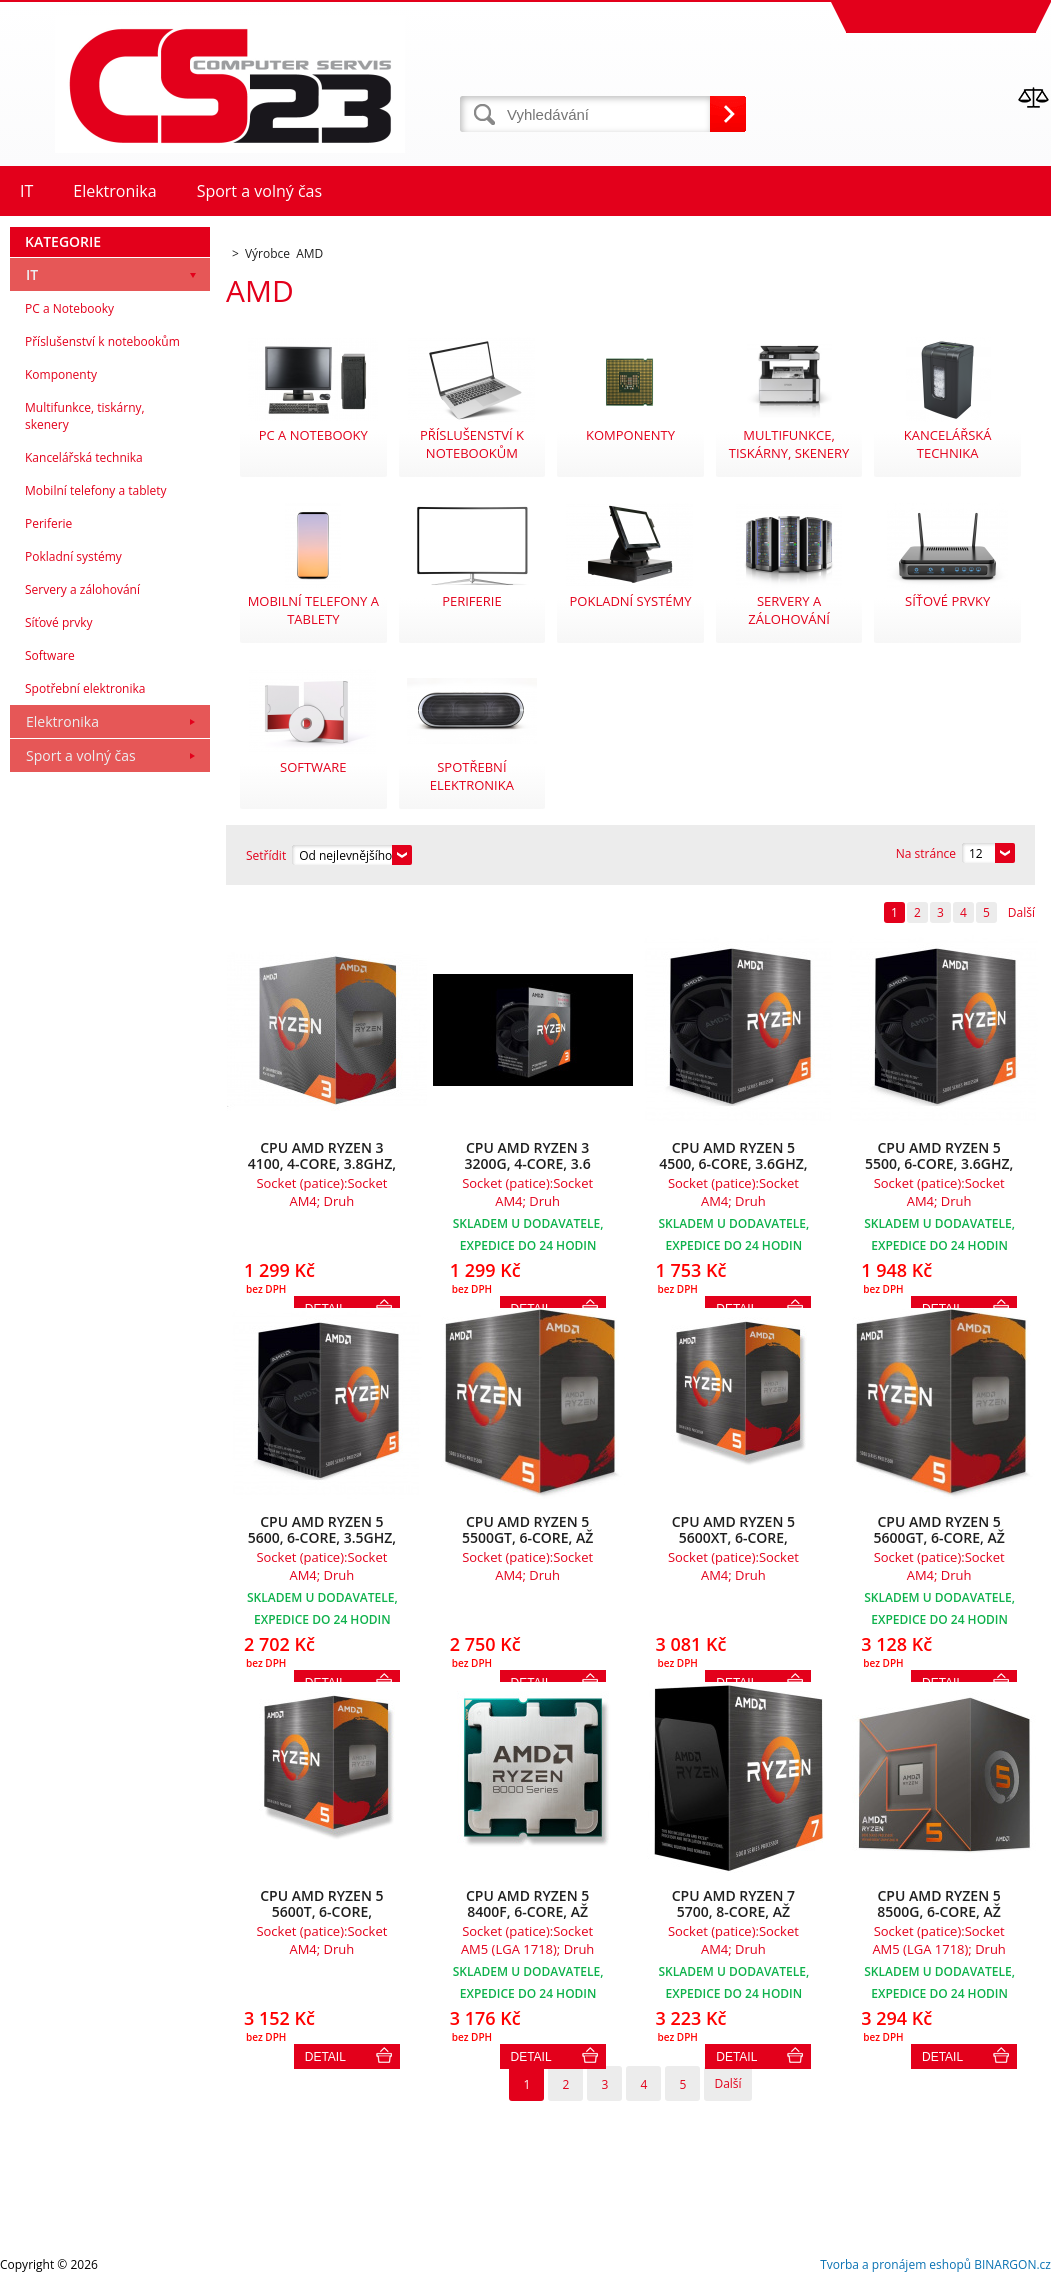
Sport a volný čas (81, 755)
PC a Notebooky (69, 308)
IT (32, 274)
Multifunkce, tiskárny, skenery (85, 416)
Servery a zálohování (82, 589)
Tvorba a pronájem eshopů (895, 2264)
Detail (325, 2057)
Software (50, 655)
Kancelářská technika (84, 457)
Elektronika (62, 721)
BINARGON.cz (1012, 2264)
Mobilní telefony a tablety (96, 490)
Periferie (48, 523)
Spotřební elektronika (85, 688)
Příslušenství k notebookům (102, 341)
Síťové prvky (59, 622)
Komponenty (61, 374)
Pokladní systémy (73, 556)
